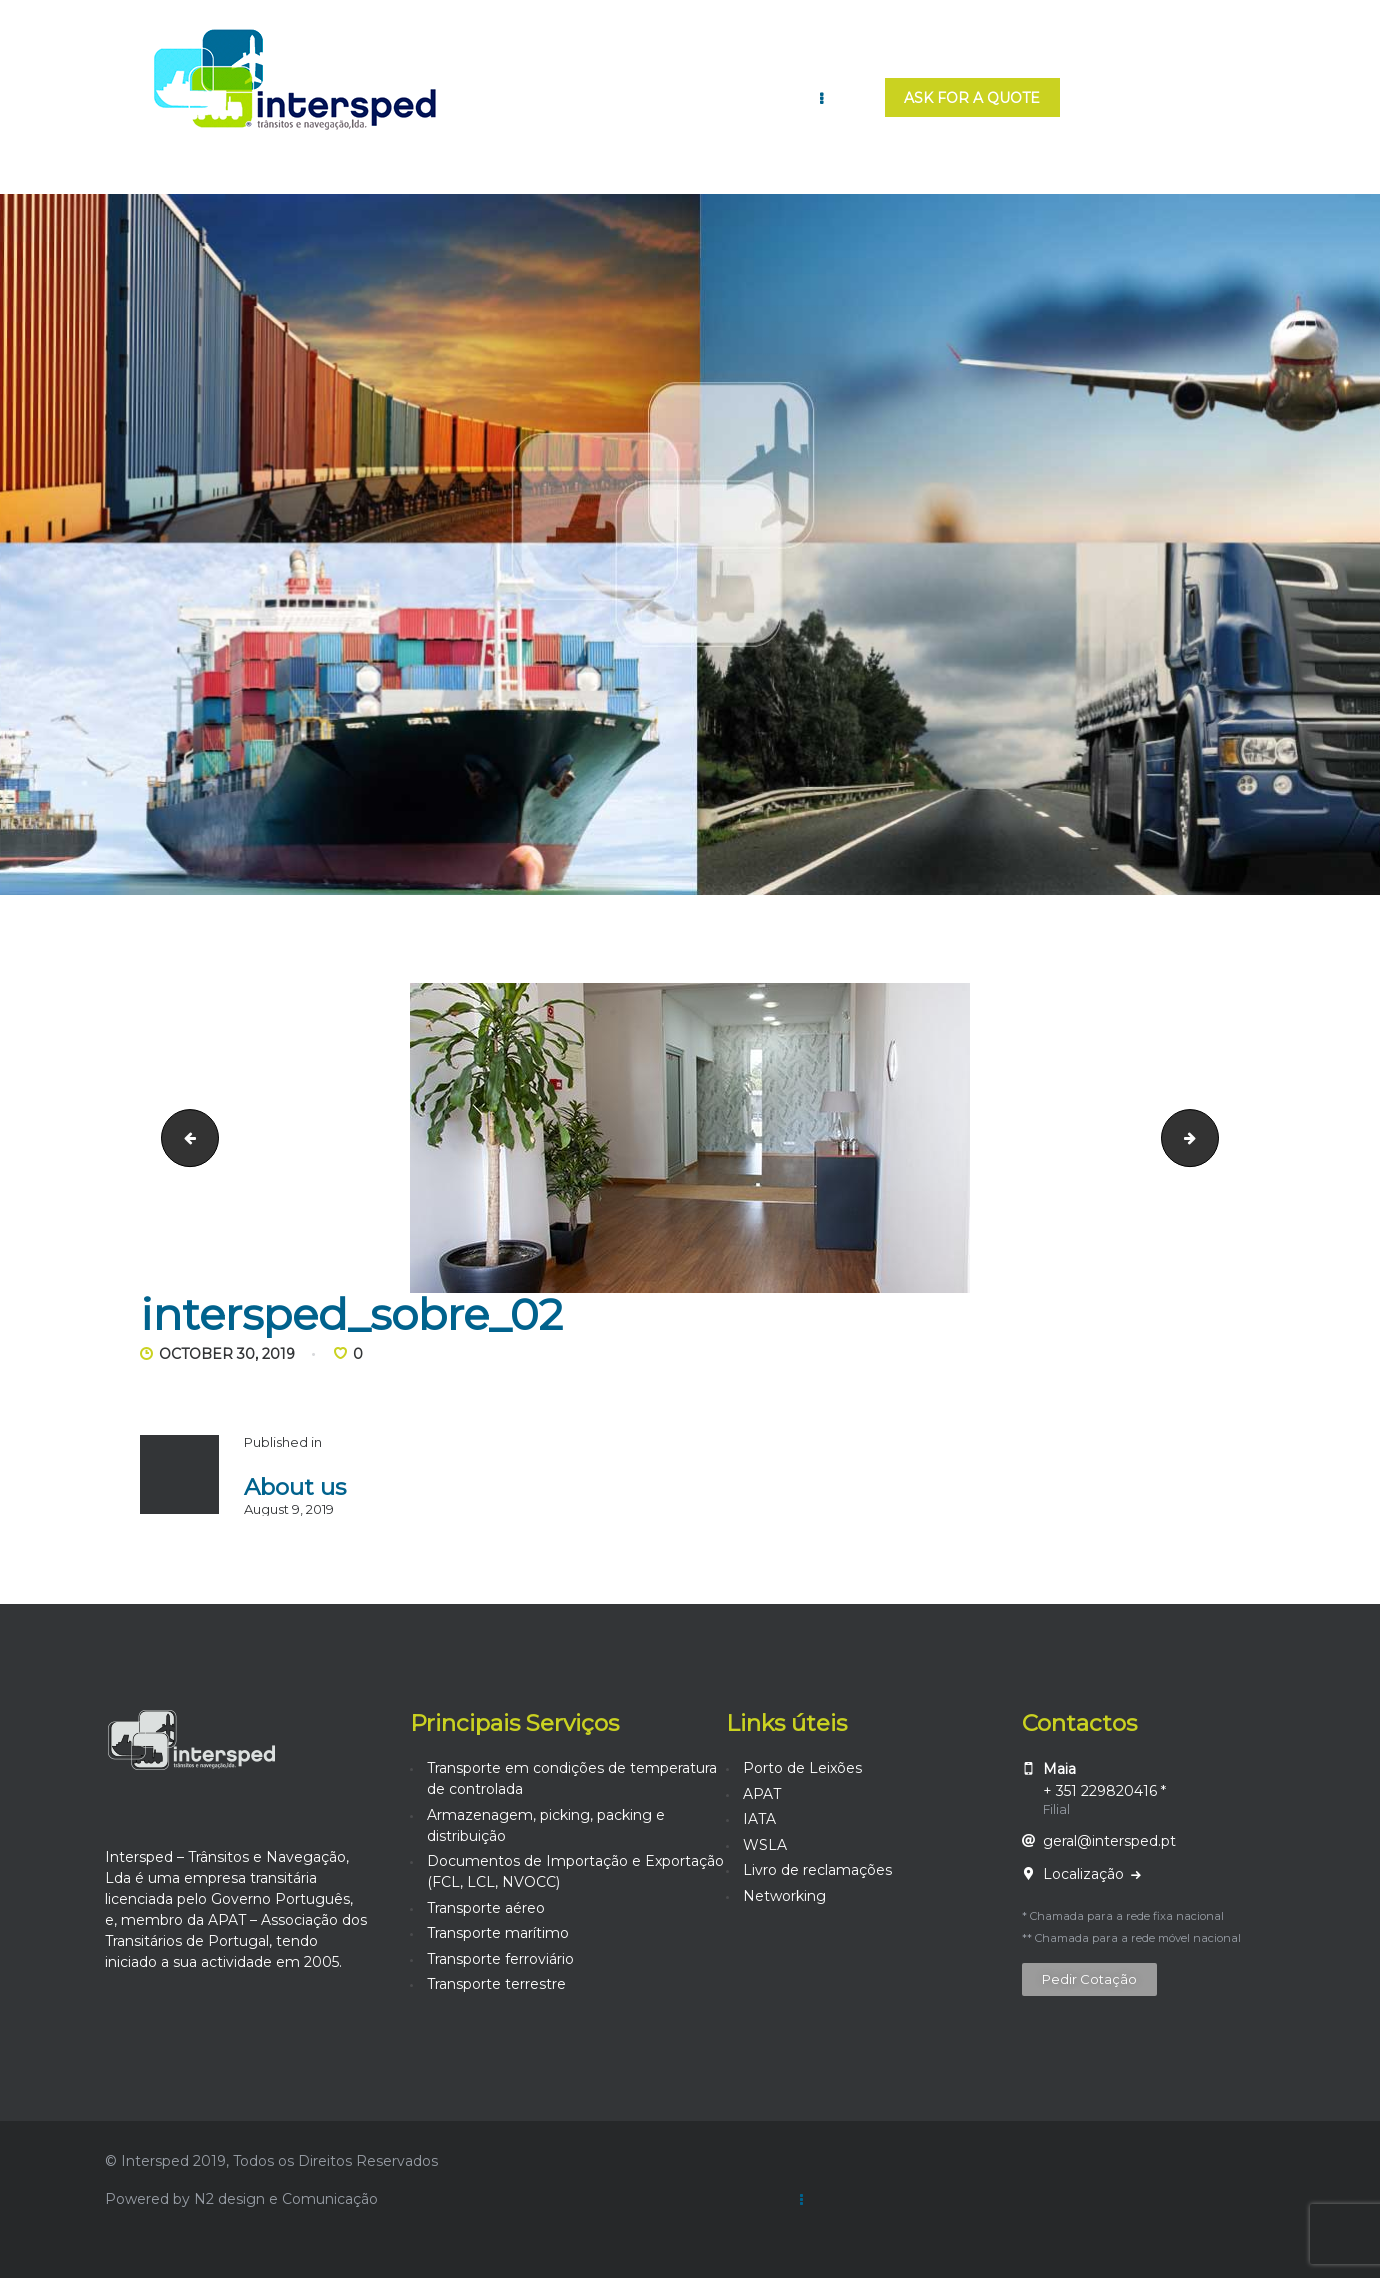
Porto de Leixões (802, 1768)
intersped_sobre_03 (1211, 1137)
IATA (759, 1819)
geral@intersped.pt (1109, 1841)
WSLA (765, 1845)
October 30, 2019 (227, 1354)
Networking (784, 1896)
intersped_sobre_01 (183, 1137)
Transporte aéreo (486, 1908)
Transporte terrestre (496, 1984)
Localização (1085, 1874)
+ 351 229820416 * (1104, 1791)
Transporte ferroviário (500, 1959)
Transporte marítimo (498, 1933)
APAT (762, 1794)
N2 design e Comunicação (286, 2199)
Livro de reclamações (817, 1870)
